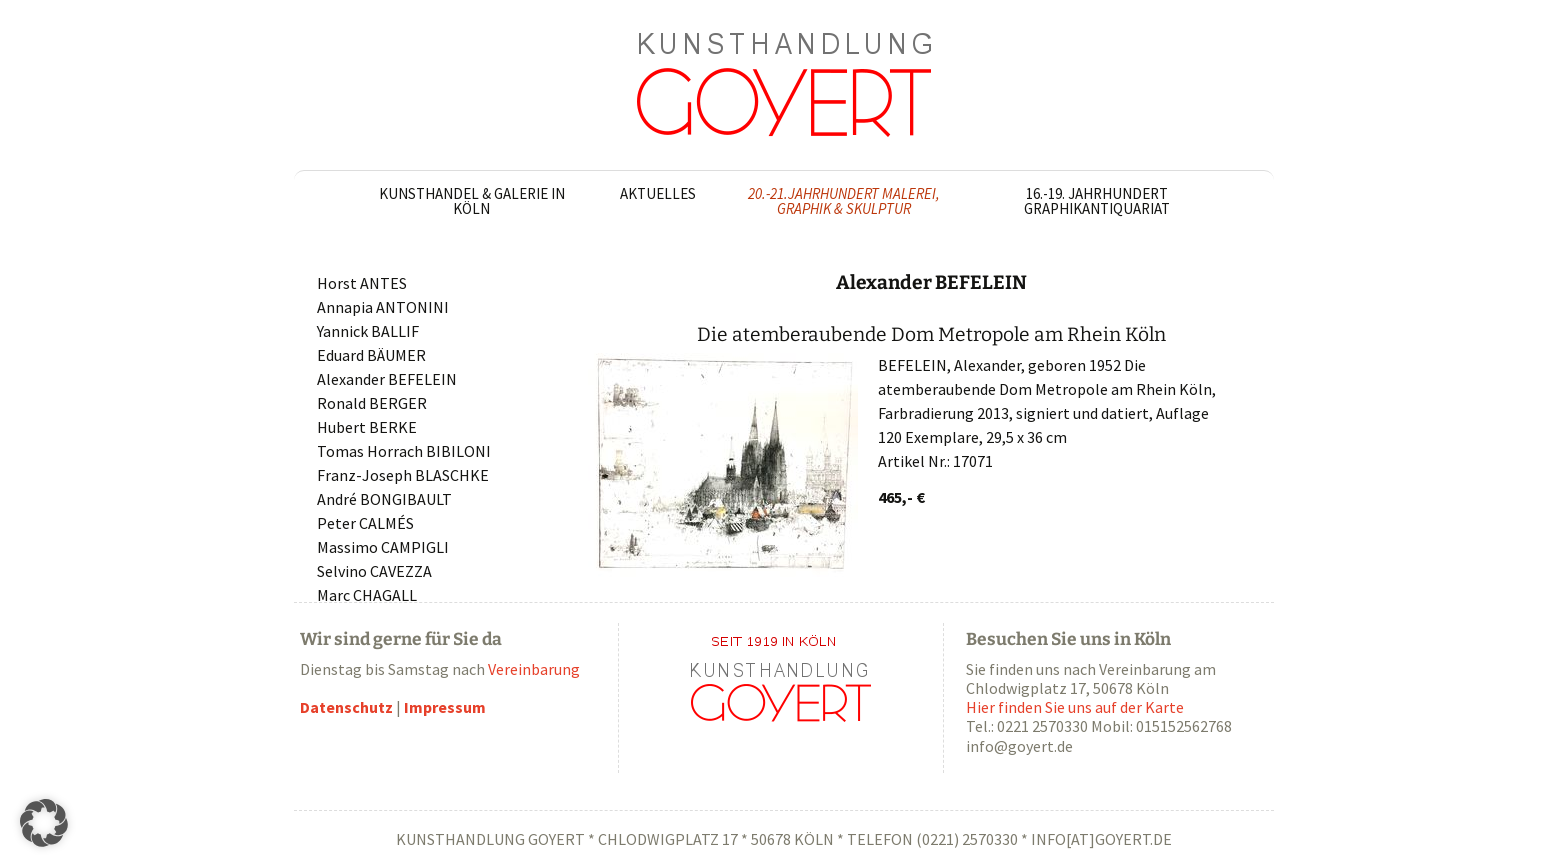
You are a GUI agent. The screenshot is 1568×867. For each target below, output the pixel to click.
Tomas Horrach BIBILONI (404, 451)
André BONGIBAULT (384, 499)
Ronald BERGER (372, 403)
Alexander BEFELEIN (387, 379)
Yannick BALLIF (368, 331)
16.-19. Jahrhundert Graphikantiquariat (1097, 201)
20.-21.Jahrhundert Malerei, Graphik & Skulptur (844, 201)
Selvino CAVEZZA (374, 571)
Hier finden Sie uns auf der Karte (1075, 707)
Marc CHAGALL (367, 595)
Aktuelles (658, 193)
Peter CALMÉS (365, 523)
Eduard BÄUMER (371, 355)
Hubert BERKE (367, 427)
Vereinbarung (534, 669)
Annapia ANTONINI (383, 307)
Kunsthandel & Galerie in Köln (472, 201)
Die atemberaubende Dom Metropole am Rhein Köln (931, 334)
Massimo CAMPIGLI (383, 547)
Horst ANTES (362, 283)
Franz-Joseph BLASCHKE (403, 475)
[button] (44, 823)
